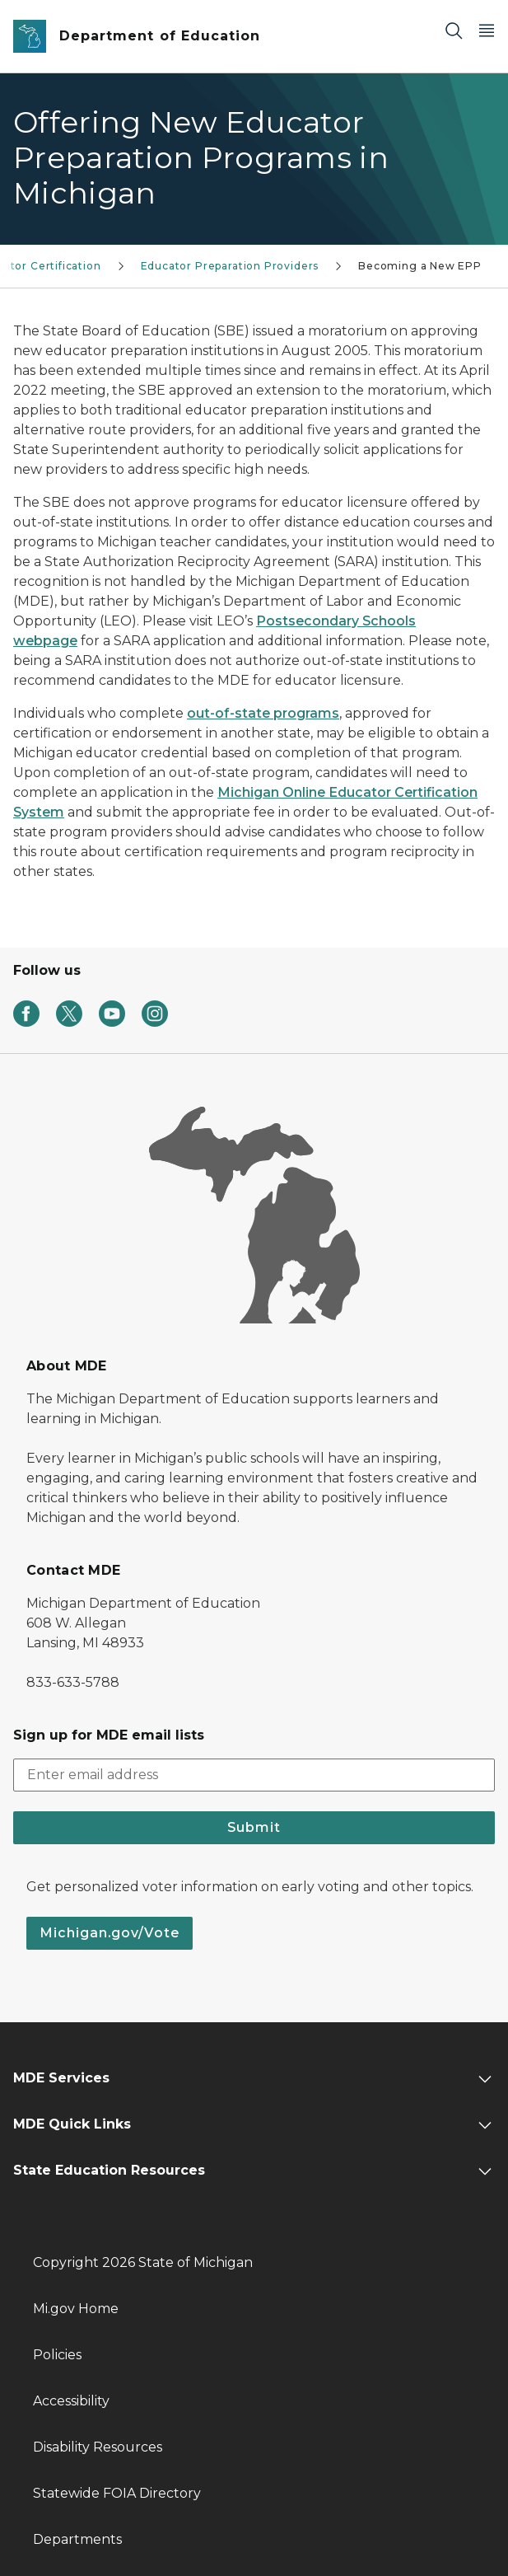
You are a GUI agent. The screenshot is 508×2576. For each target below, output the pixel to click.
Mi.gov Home (76, 2308)
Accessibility (71, 2401)
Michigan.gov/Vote (109, 1933)
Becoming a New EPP (420, 266)
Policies (57, 2355)
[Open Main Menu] (486, 30)
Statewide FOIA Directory (117, 2493)
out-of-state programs (263, 713)
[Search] (454, 30)
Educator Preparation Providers (230, 266)
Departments (77, 2539)
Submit (254, 1827)
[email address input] (254, 1775)
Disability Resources (97, 2447)
